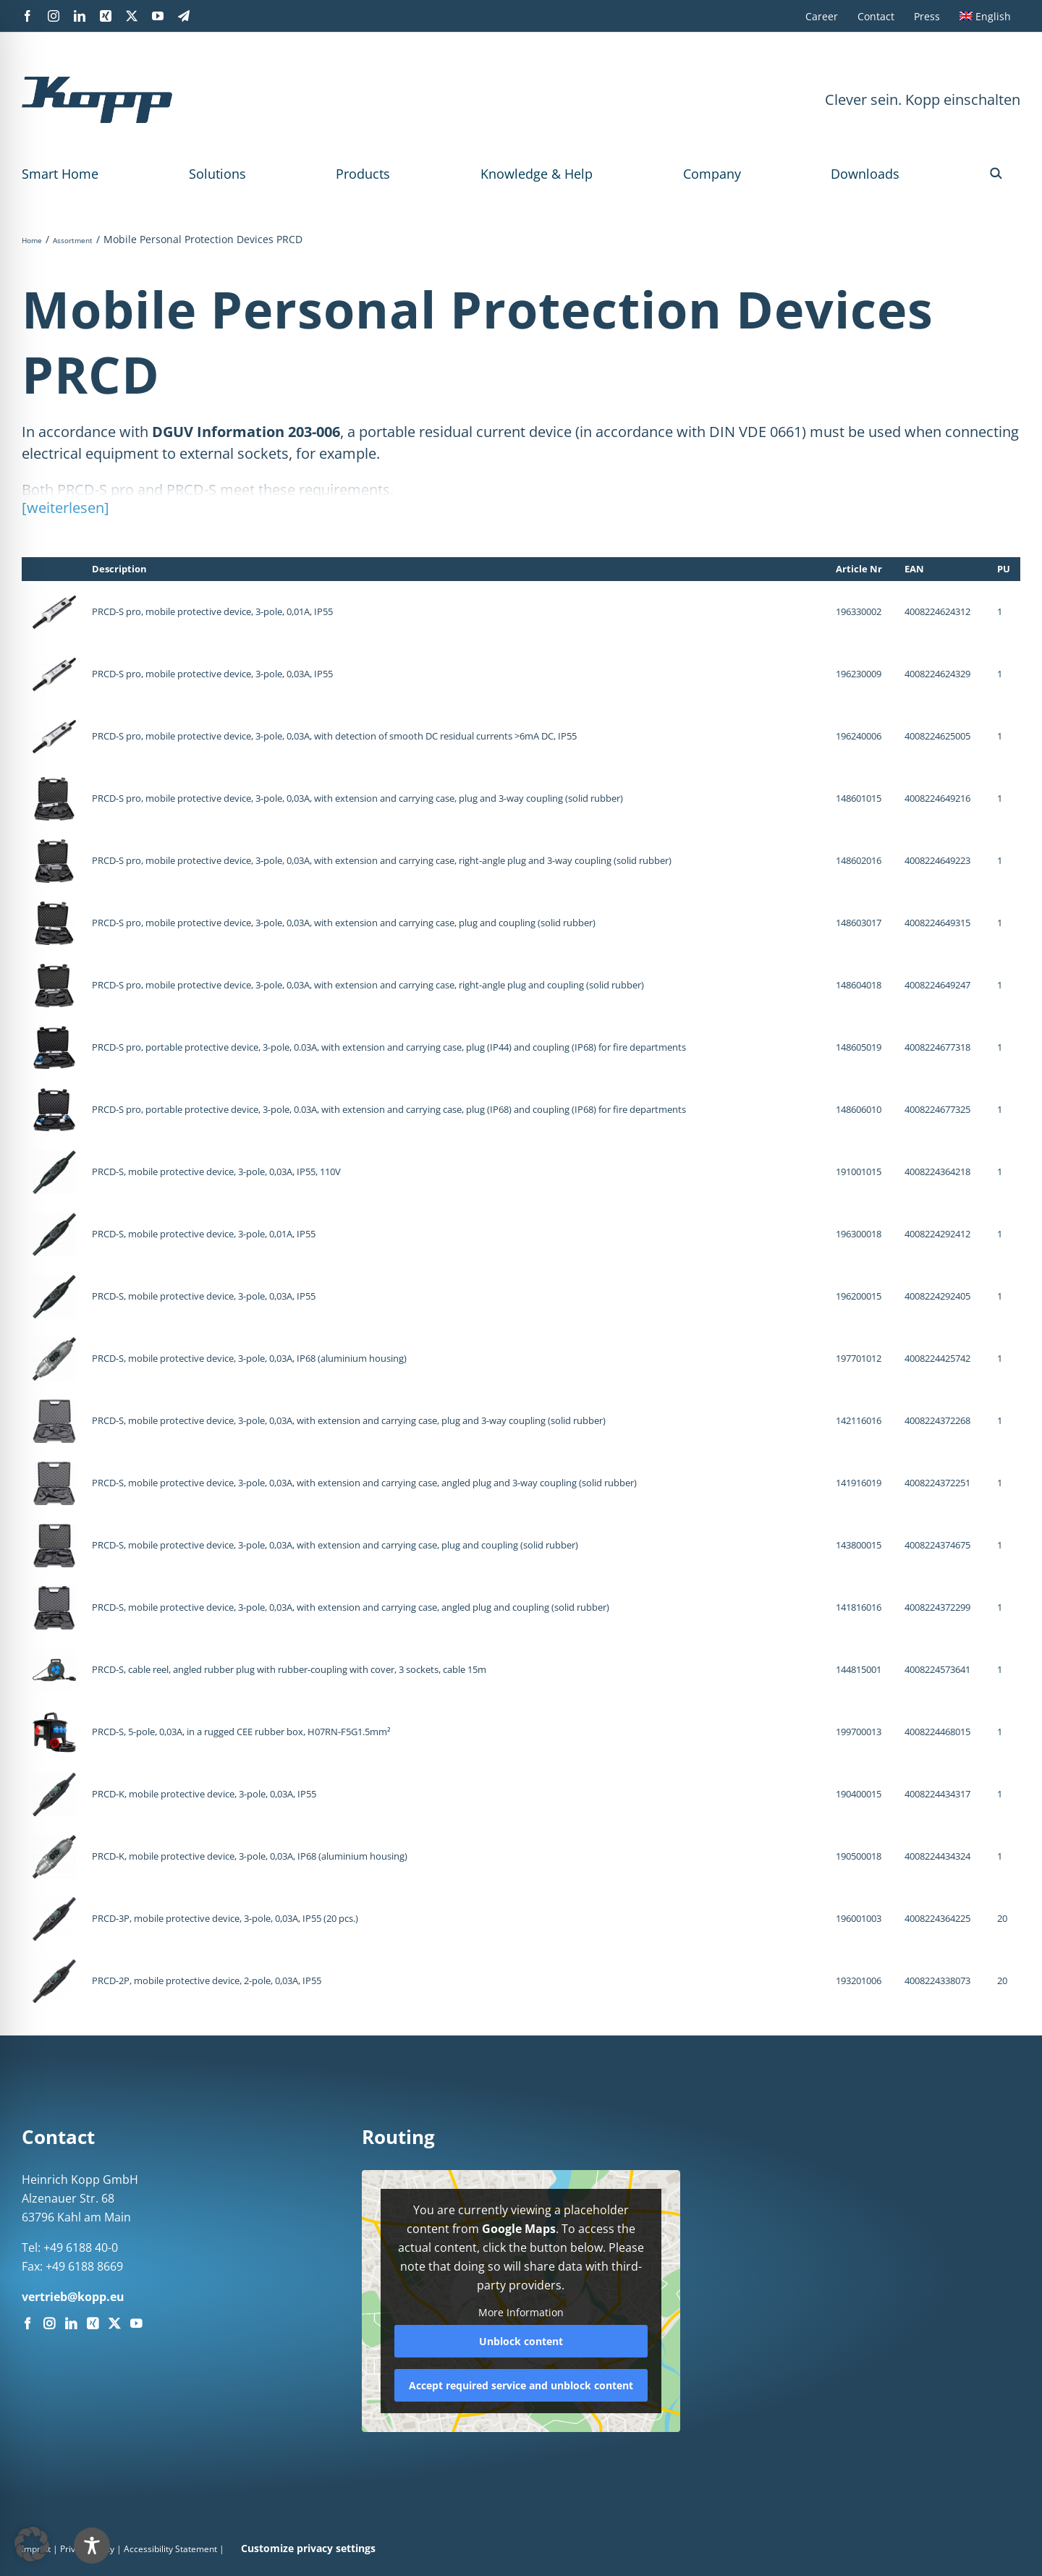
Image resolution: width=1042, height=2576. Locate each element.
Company (712, 173)
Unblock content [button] (521, 2340)
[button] (996, 174)
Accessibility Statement (170, 2549)
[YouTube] (136, 2323)
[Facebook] (27, 2323)
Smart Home (60, 173)
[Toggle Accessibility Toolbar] (91, 2545)
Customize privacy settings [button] (308, 2548)
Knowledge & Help (536, 173)
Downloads (865, 173)
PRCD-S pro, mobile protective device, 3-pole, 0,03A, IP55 (212, 673)
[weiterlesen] (65, 507)
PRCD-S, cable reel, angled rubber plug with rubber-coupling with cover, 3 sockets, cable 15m (289, 1669)
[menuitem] (985, 16)
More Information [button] (521, 2312)
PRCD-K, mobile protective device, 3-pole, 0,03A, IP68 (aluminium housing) (249, 1856)
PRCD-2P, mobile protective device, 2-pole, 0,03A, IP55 (206, 1980)
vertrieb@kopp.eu (73, 2297)
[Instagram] (49, 2323)
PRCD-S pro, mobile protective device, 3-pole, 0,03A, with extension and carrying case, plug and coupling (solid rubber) (344, 922)
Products (363, 173)
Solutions (217, 173)
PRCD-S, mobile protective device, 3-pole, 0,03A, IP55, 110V (216, 1171)
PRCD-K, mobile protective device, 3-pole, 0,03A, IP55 (204, 1793)
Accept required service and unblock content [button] (521, 2384)
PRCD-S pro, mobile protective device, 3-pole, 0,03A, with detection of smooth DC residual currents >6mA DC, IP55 (334, 735)
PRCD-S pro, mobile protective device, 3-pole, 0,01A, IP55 (212, 611)
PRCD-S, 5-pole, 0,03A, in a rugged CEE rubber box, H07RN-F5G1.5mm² (241, 1731)
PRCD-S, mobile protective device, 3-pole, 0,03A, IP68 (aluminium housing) (249, 1358)
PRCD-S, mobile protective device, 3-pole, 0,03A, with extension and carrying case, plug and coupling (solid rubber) (335, 1544)
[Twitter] (114, 2323)
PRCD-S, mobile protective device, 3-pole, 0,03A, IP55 (203, 1295)
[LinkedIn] (71, 2323)
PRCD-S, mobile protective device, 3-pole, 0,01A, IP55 (203, 1233)
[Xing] (92, 2323)
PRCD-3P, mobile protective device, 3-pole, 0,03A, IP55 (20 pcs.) (225, 1918)
